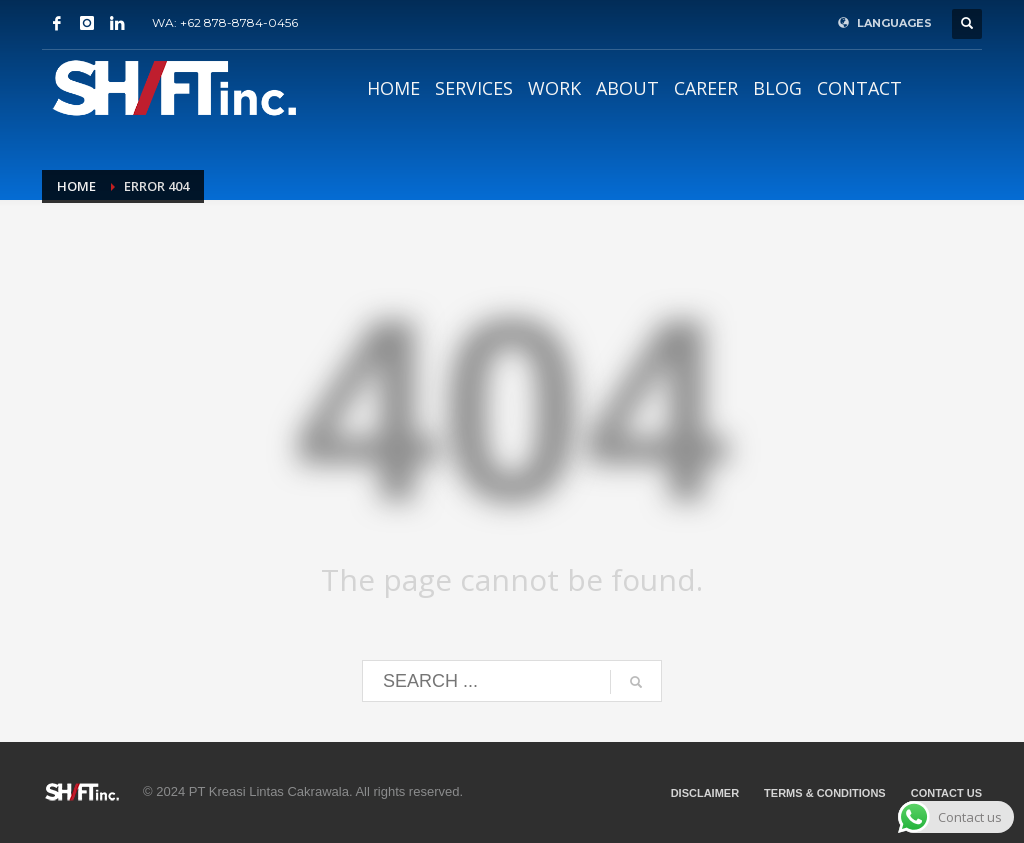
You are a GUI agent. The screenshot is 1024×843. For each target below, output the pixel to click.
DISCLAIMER (705, 793)
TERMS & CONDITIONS (825, 793)
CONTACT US (946, 793)
